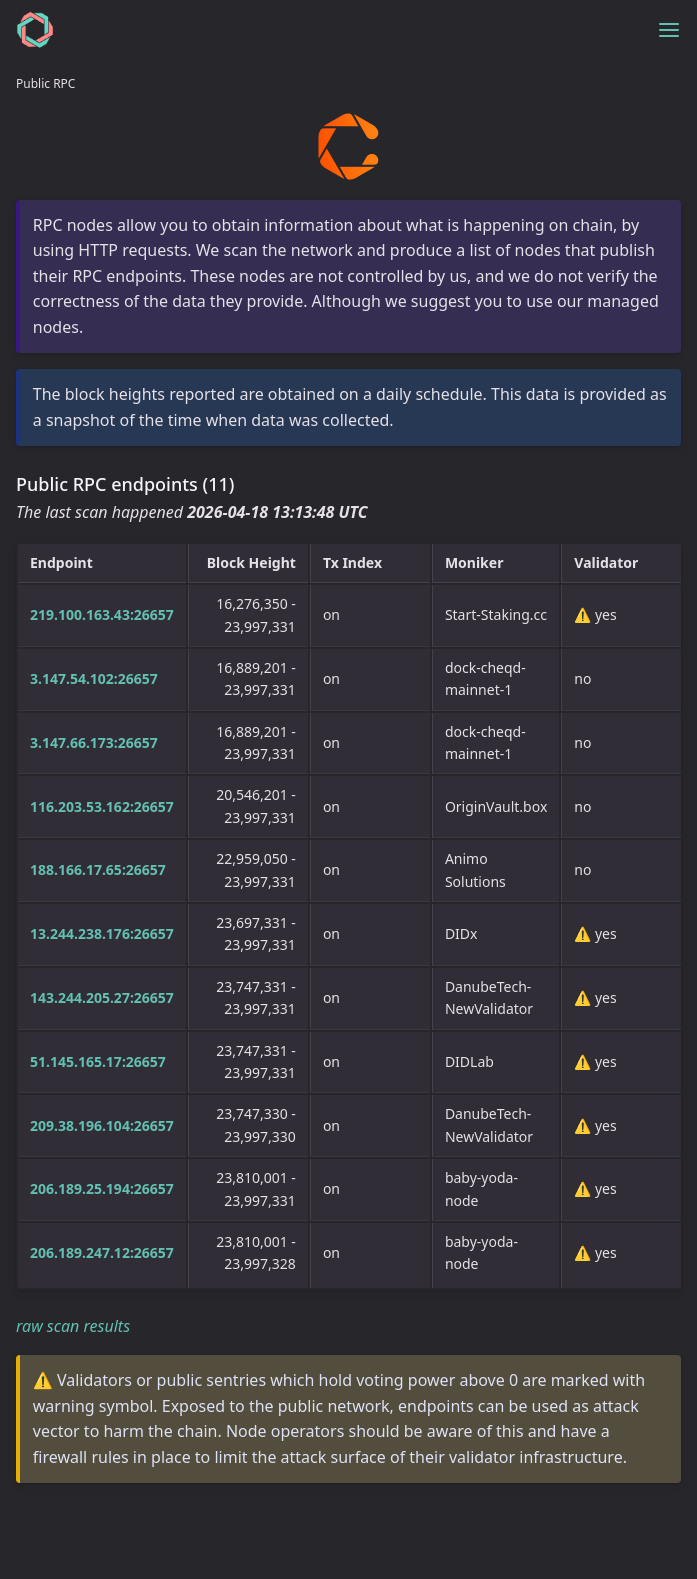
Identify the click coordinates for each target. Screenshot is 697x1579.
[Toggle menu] (669, 30)
